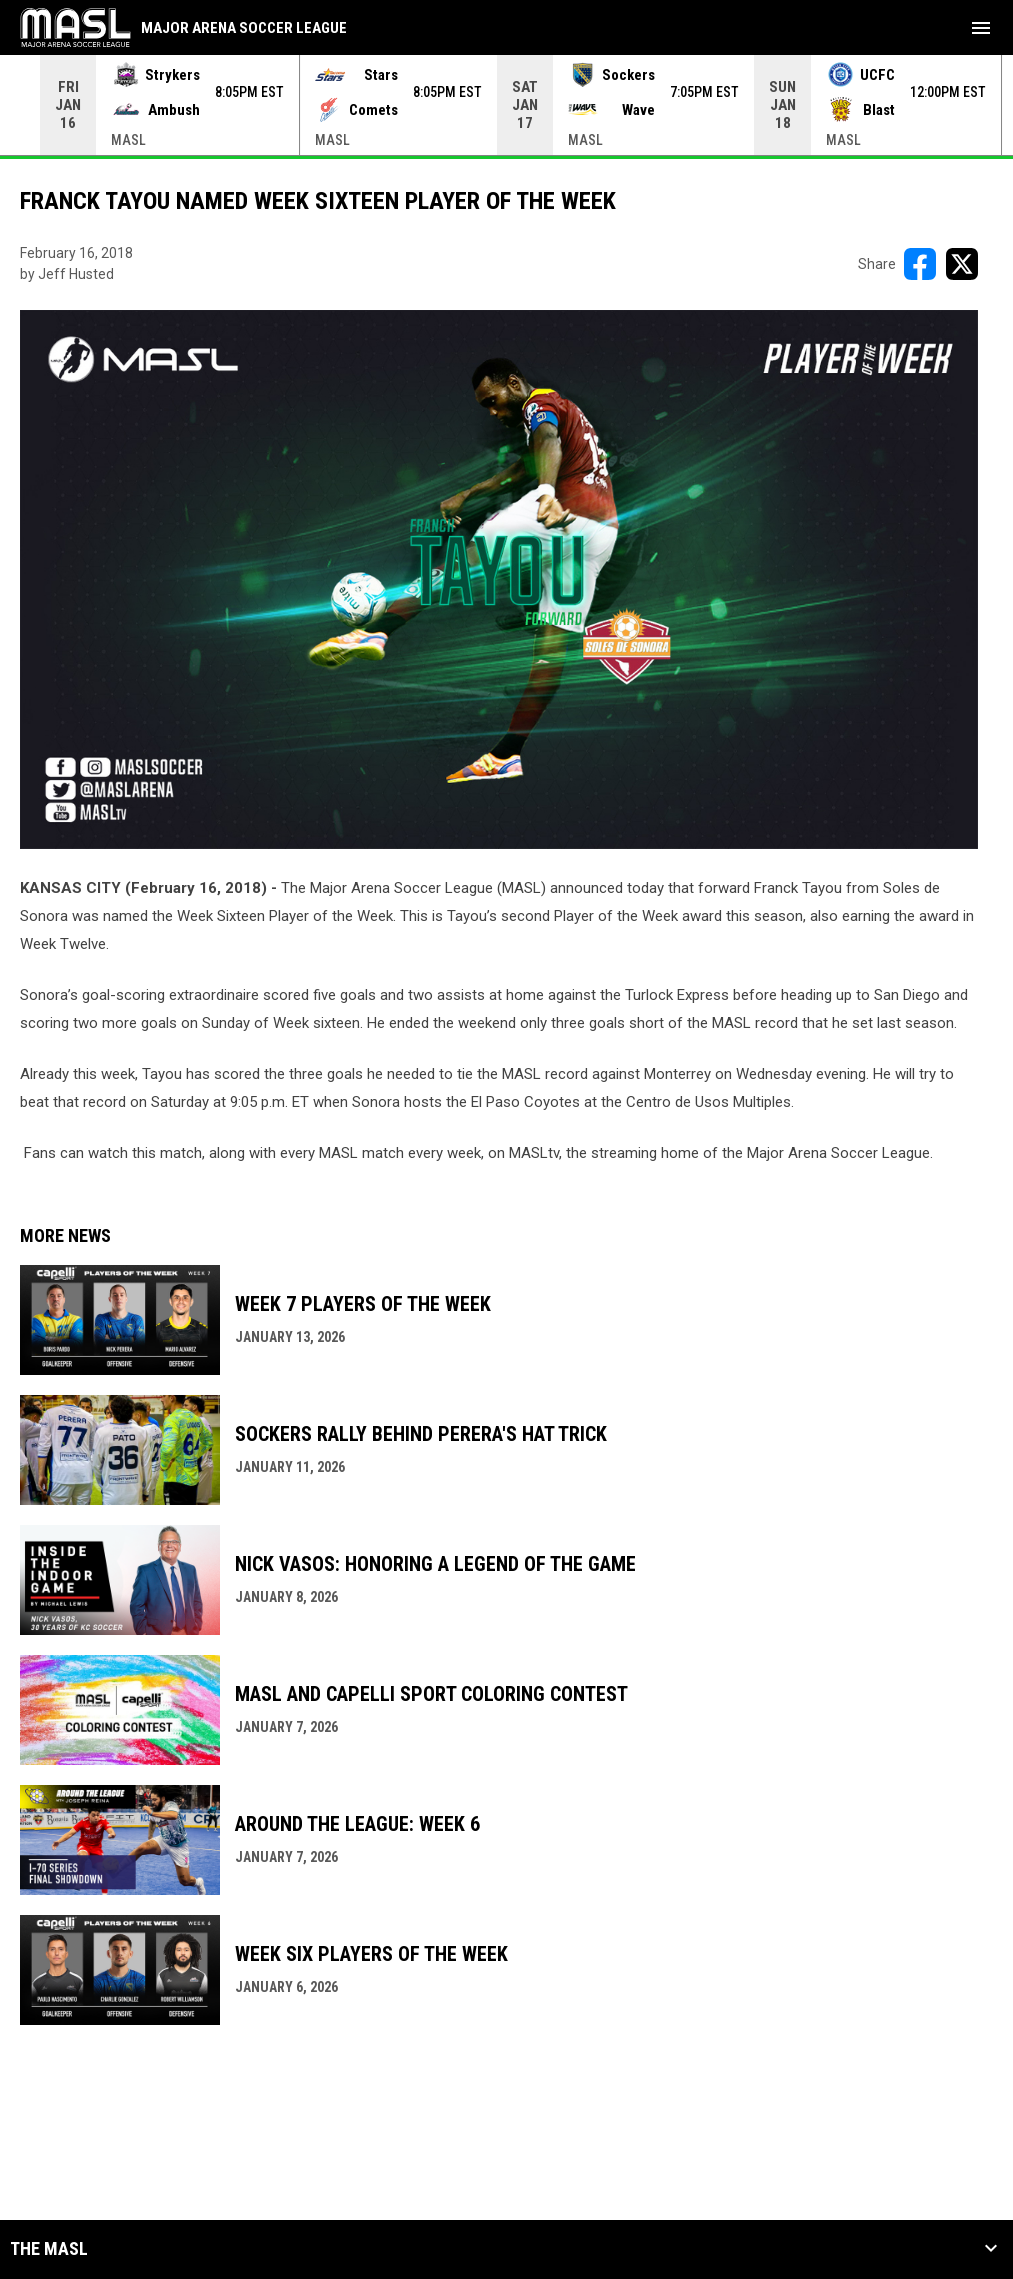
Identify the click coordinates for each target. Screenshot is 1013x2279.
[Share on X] (962, 264)
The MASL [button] (49, 2249)
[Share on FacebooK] (920, 264)
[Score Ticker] (506, 105)
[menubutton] (981, 28)
